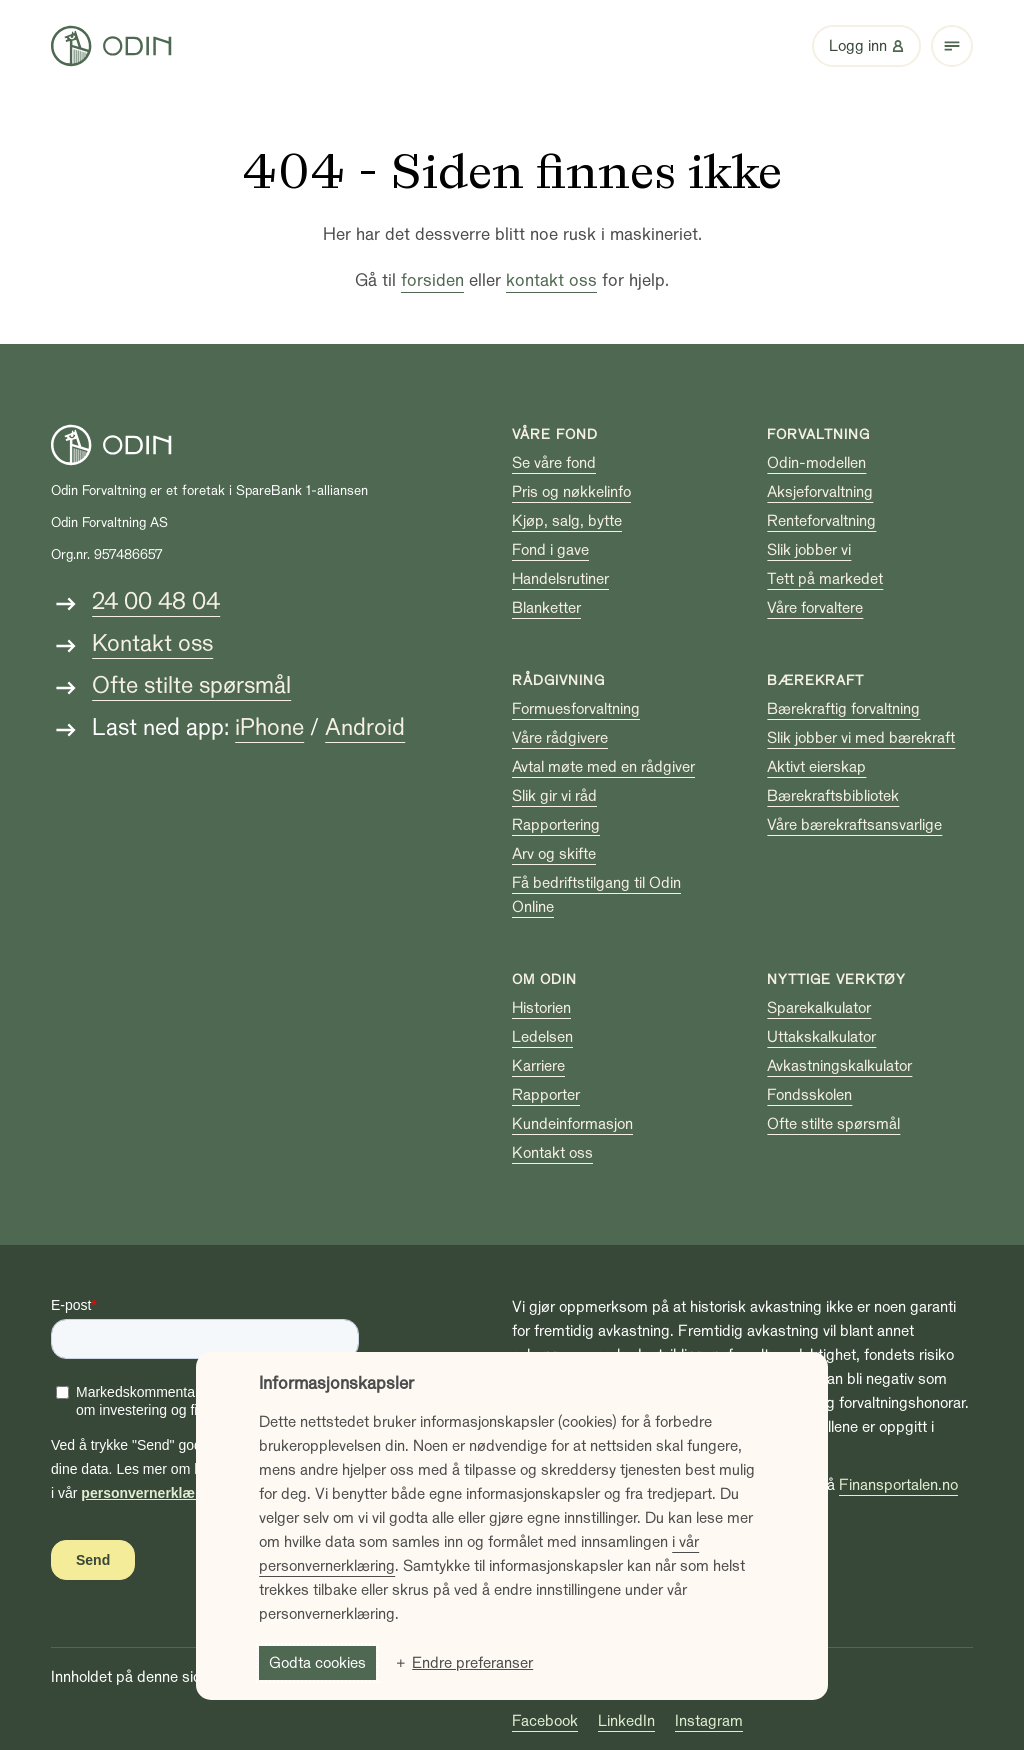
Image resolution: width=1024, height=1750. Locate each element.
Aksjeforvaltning (820, 492)
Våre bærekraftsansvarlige (854, 825)
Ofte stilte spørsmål (191, 685)
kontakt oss (551, 280)
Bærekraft (815, 680)
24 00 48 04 (156, 601)
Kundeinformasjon (572, 1124)
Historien (541, 1008)
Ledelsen (542, 1037)
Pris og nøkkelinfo (571, 492)
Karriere (538, 1066)
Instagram (709, 1721)
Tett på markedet (825, 579)
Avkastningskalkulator (839, 1066)
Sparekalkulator (819, 1008)
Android (365, 727)
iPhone (269, 727)
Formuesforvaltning (576, 709)
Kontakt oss (152, 643)
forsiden (432, 280)
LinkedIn (626, 1721)
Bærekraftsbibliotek (833, 796)
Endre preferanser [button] (472, 1663)
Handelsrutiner (560, 579)
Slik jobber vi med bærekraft (861, 738)
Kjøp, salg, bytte (567, 521)
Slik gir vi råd (554, 796)
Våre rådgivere (560, 738)
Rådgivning (558, 680)
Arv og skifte (554, 854)
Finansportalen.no (898, 1485)
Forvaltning (818, 434)
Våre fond (555, 434)
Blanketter (546, 608)
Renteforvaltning (821, 521)
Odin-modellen (816, 463)
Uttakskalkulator (821, 1037)
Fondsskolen (809, 1095)
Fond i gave (550, 550)
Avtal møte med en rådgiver (603, 767)
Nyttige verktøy (836, 979)
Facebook (545, 1721)
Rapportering (556, 825)
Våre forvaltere (815, 608)
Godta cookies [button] (317, 1663)
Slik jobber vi (809, 550)
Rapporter (546, 1095)
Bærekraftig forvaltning (843, 709)
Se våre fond (554, 463)
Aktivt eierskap (816, 767)
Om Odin (544, 979)
